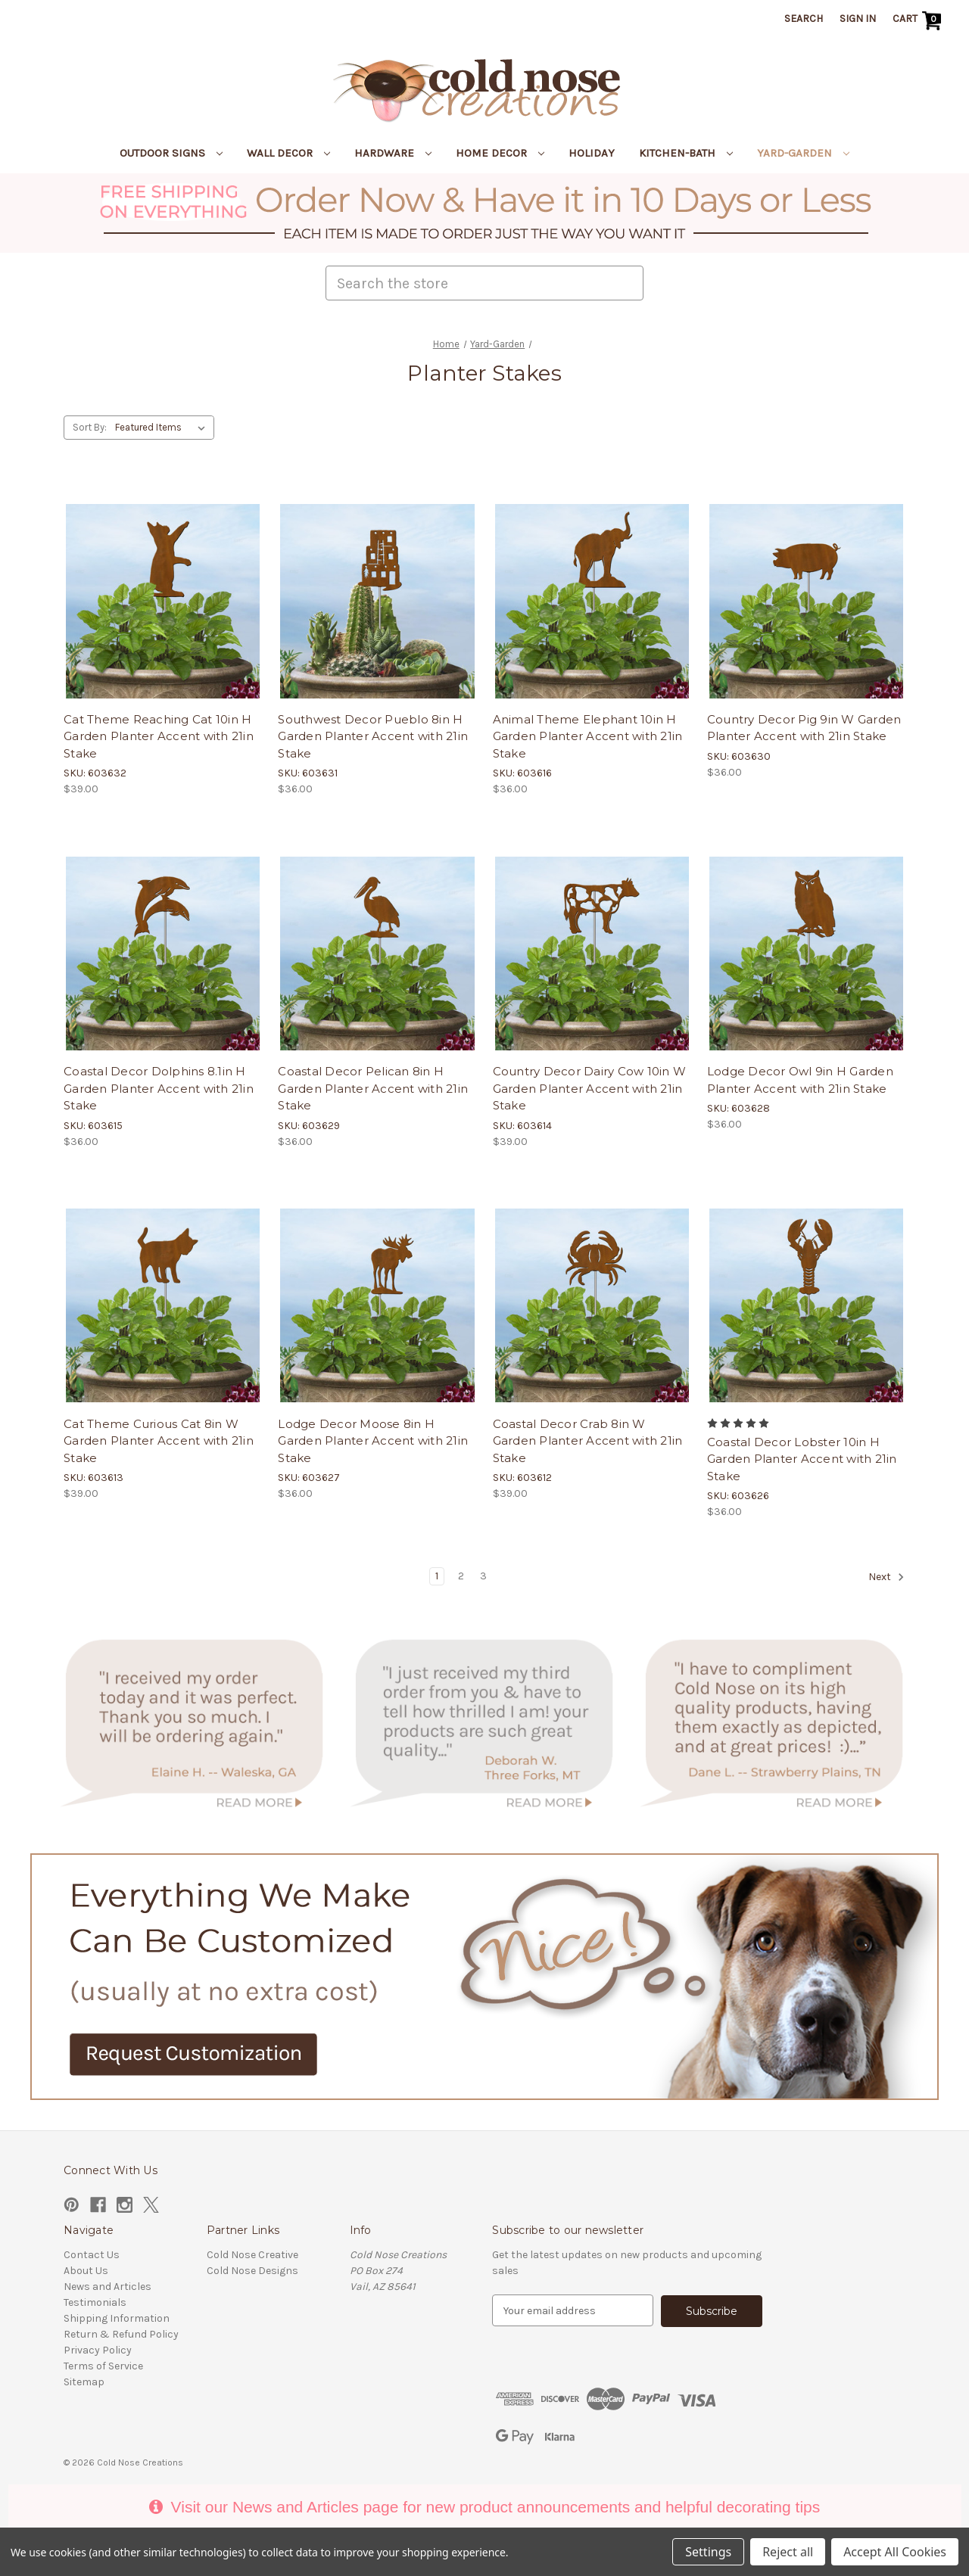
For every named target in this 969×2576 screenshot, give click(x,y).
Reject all (787, 2551)
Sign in (858, 18)
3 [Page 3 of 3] (483, 1576)
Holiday (592, 153)
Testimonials (95, 2302)
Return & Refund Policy (121, 2334)
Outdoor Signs (171, 153)
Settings (708, 2551)
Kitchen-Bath (686, 153)
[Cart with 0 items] (918, 20)
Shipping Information (117, 2318)
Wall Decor (288, 153)
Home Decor (500, 153)
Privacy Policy (98, 2350)
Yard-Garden (803, 153)
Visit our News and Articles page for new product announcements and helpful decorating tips (484, 2506)
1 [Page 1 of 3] (436, 1576)
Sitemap (84, 2381)
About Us (86, 2270)
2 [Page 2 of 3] (461, 1576)
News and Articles (107, 2286)
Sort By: (90, 427)
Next (886, 1577)
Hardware (393, 153)
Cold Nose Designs (252, 2270)
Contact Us (92, 2254)
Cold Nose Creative (252, 2254)
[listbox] (163, 427)
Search (803, 18)
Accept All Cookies (894, 2551)
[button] (484, 213)
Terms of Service (103, 2366)
